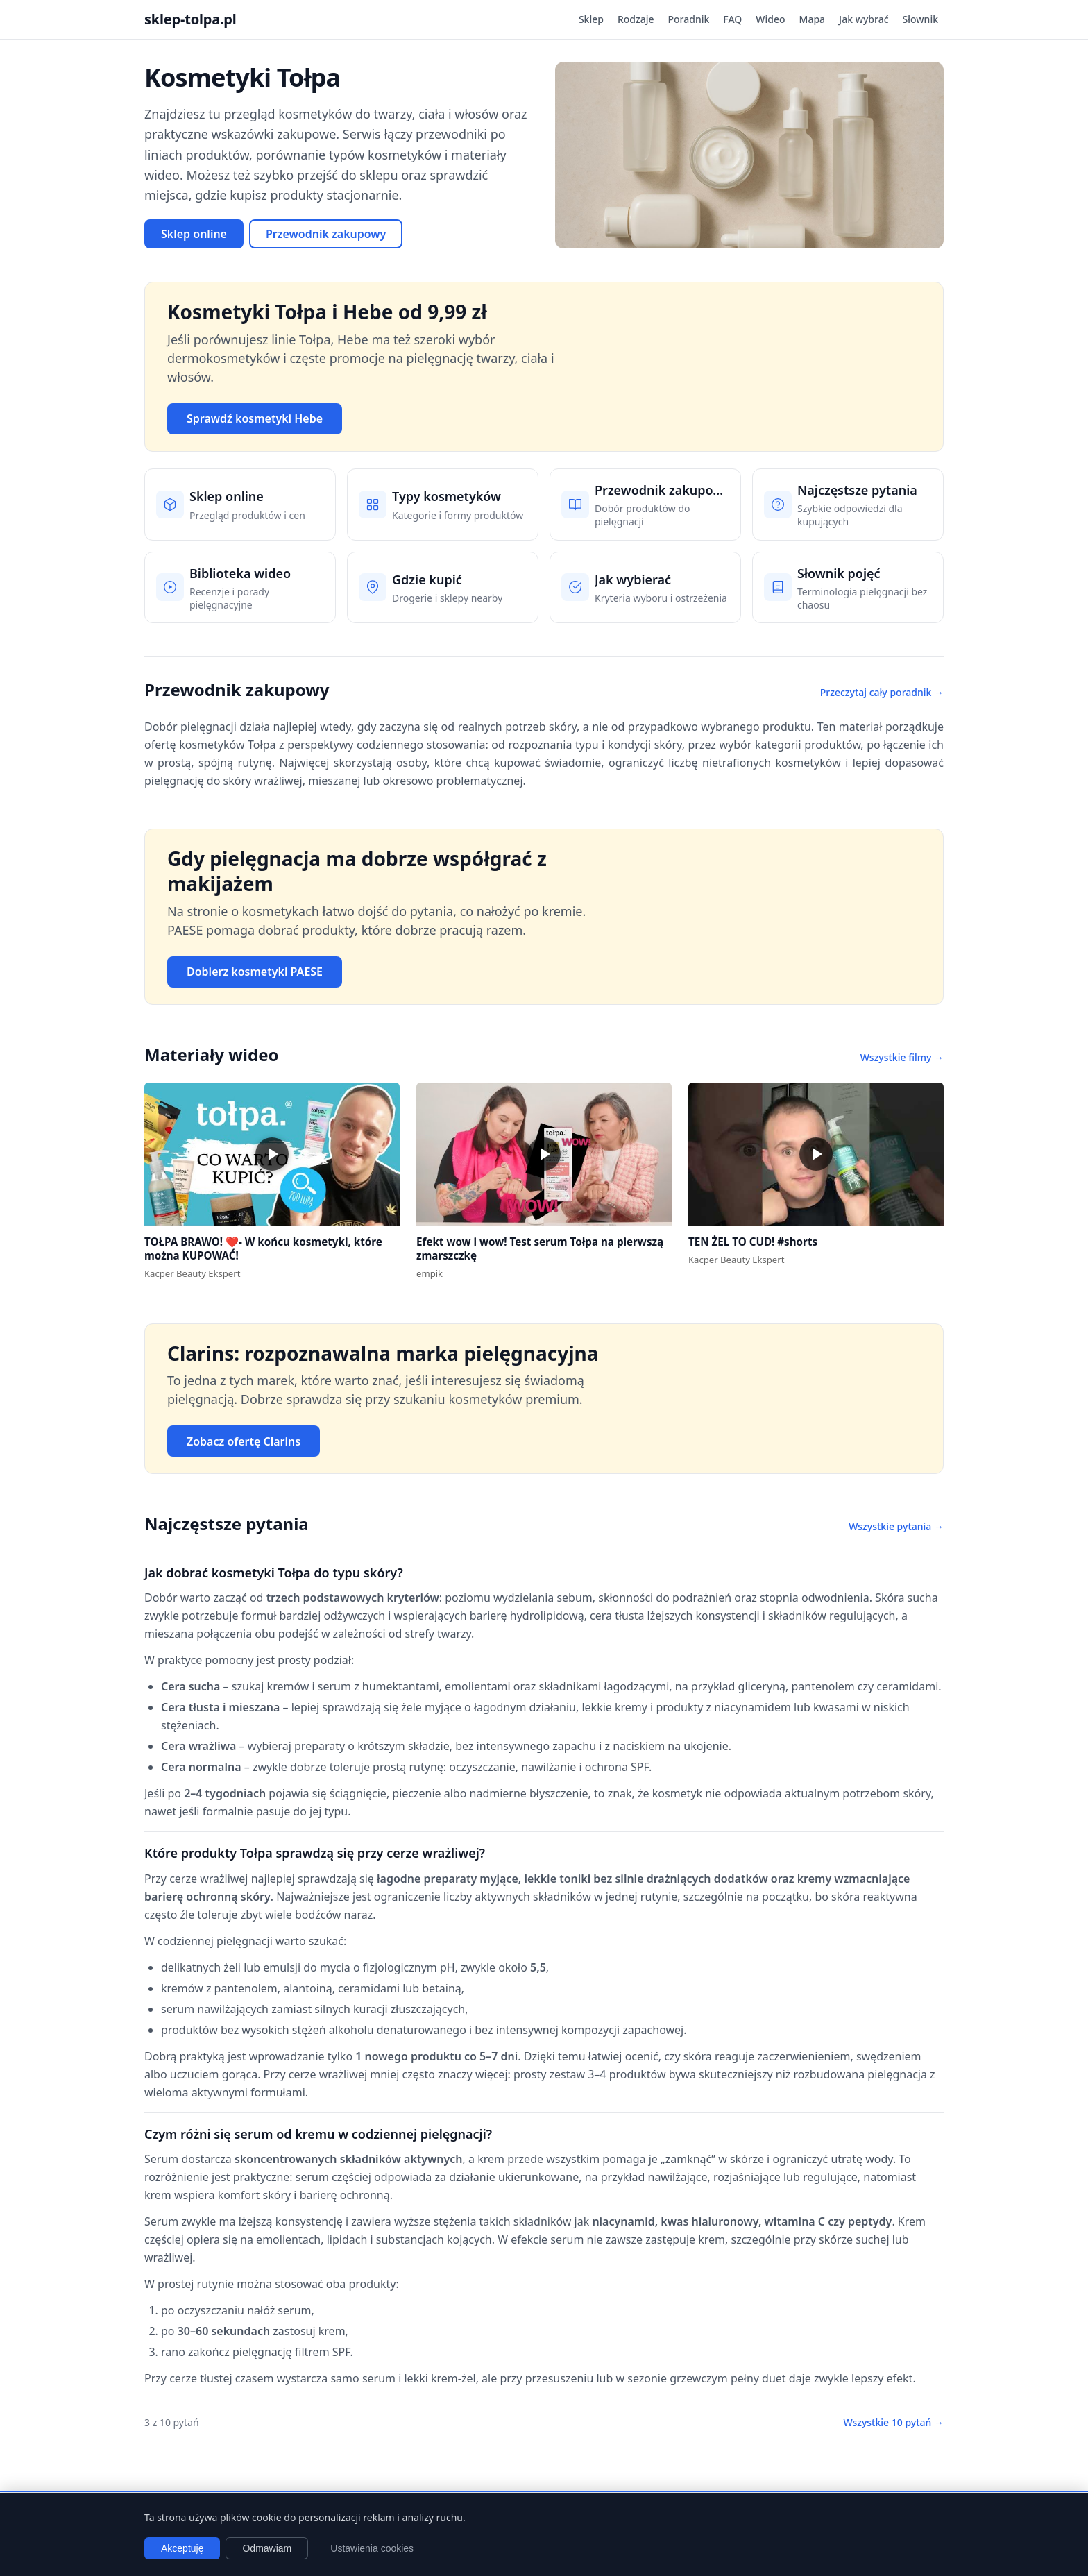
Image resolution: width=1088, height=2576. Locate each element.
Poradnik (689, 19)
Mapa (812, 19)
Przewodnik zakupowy (326, 234)
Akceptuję (182, 2548)
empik (429, 1273)
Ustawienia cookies (372, 2548)
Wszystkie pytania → (896, 1526)
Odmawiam (266, 2548)
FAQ (732, 19)
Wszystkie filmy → (902, 1057)
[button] (272, 1154)
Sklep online (194, 234)
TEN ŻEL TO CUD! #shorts (752, 1241)
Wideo (770, 19)
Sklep (591, 19)
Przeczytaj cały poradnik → (882, 692)
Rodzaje (636, 19)
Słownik (920, 19)
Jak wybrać (863, 19)
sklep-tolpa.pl (190, 19)
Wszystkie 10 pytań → (893, 2422)
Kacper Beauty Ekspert (192, 1273)
